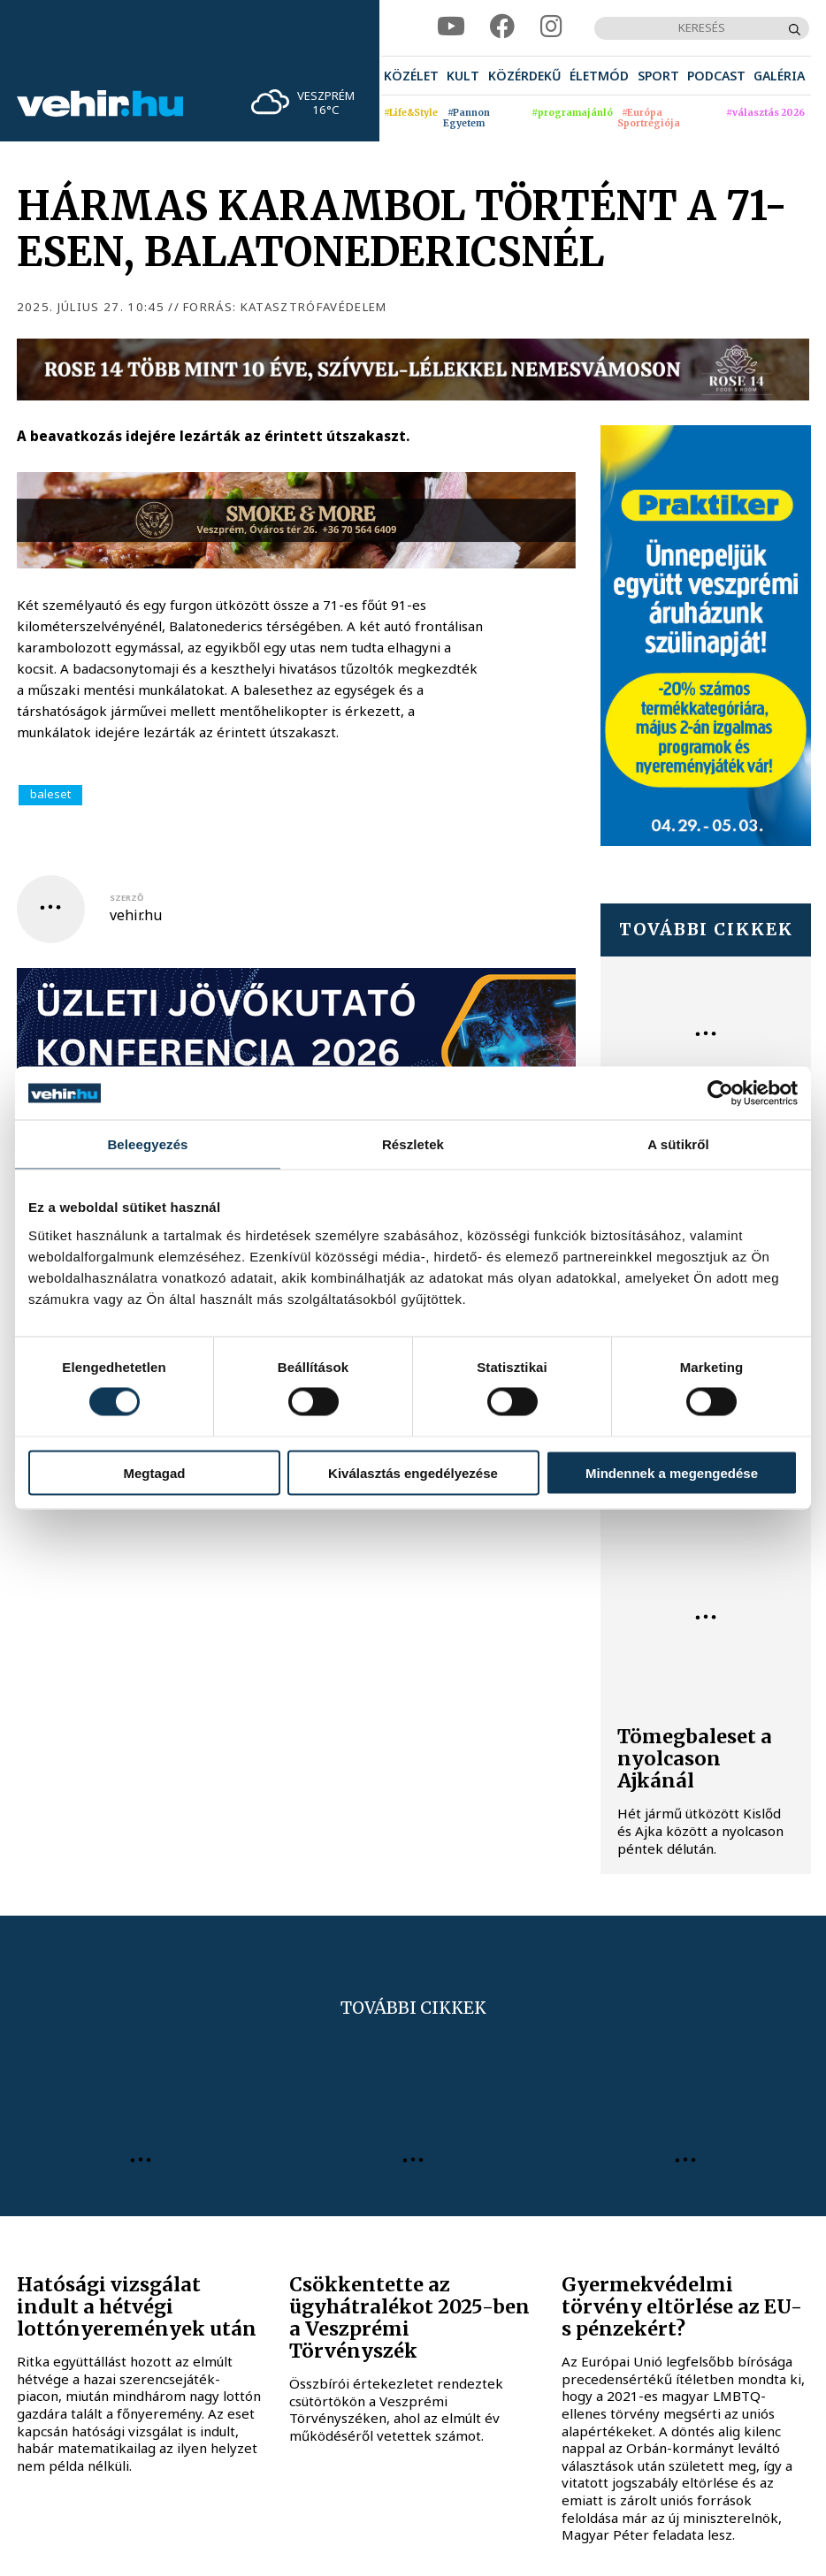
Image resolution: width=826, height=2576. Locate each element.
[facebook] (502, 27)
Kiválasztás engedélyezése (413, 1472)
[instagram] (551, 27)
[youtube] (451, 27)
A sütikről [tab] (678, 1144)
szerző (126, 897)
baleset (50, 794)
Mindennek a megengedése (671, 1472)
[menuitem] (411, 75)
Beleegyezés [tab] (147, 1144)
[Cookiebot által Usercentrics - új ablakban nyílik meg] (720, 1093)
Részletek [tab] (413, 1144)
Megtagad (154, 1472)
